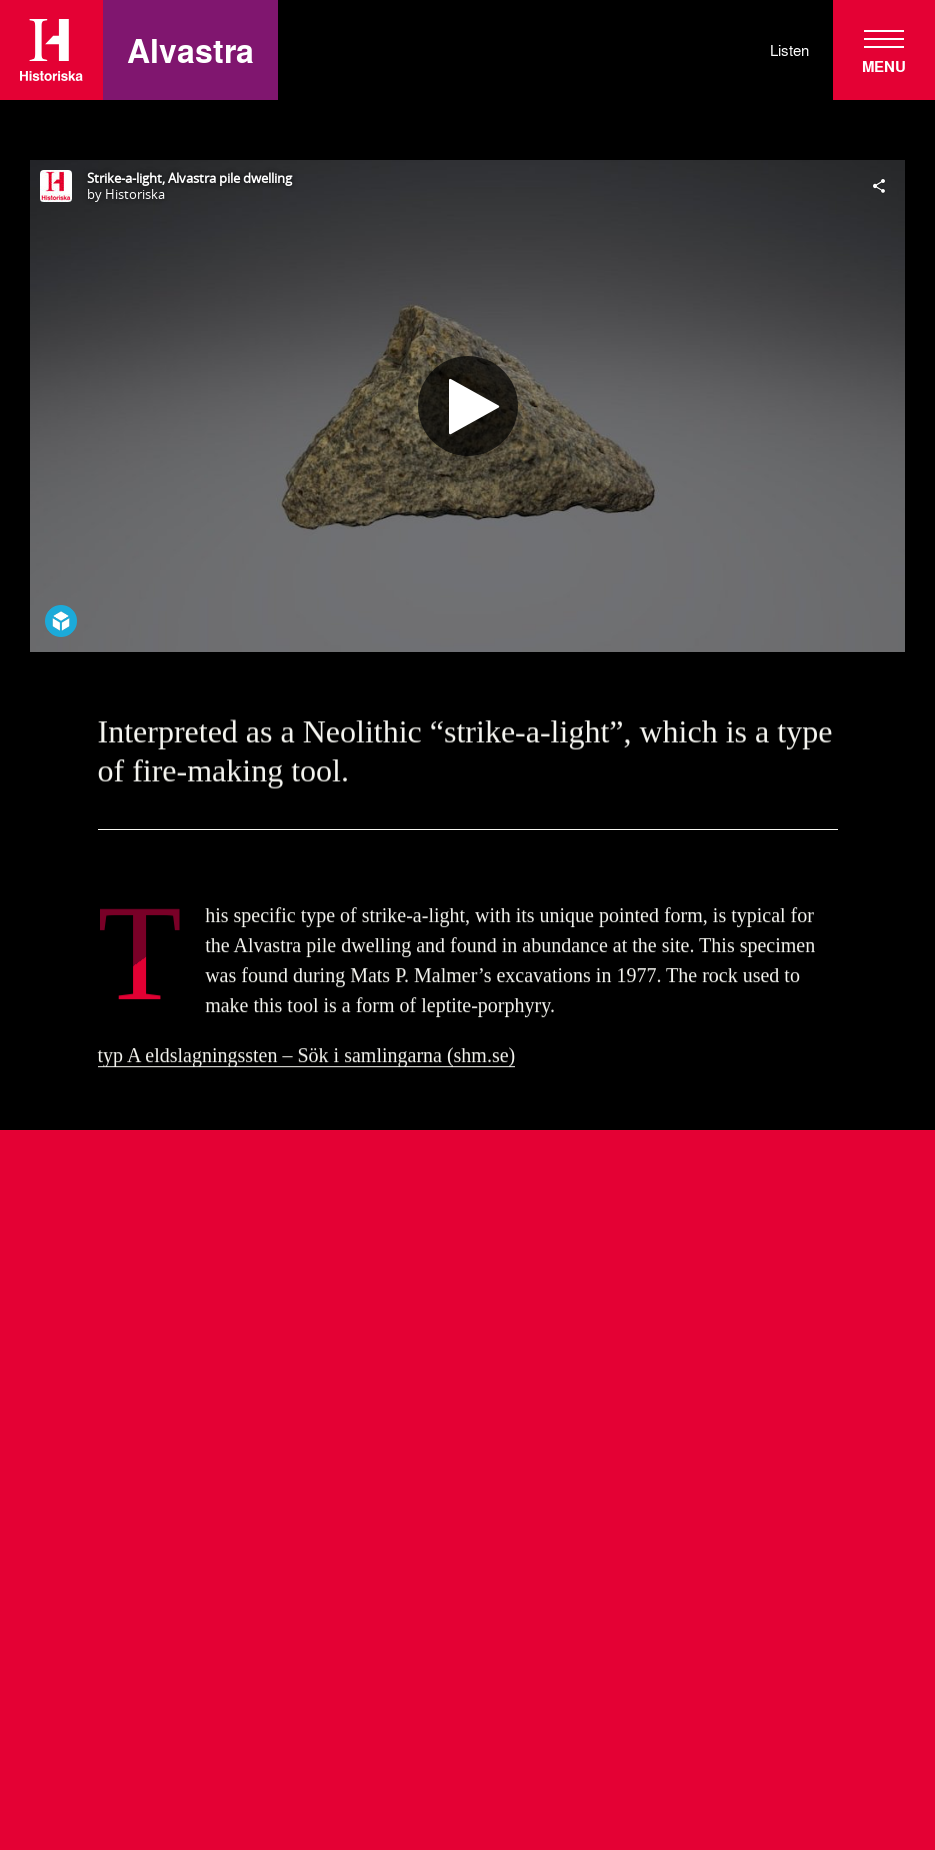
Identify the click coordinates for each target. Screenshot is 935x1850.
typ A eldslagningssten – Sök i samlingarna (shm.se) (307, 1059)
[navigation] (884, 50)
